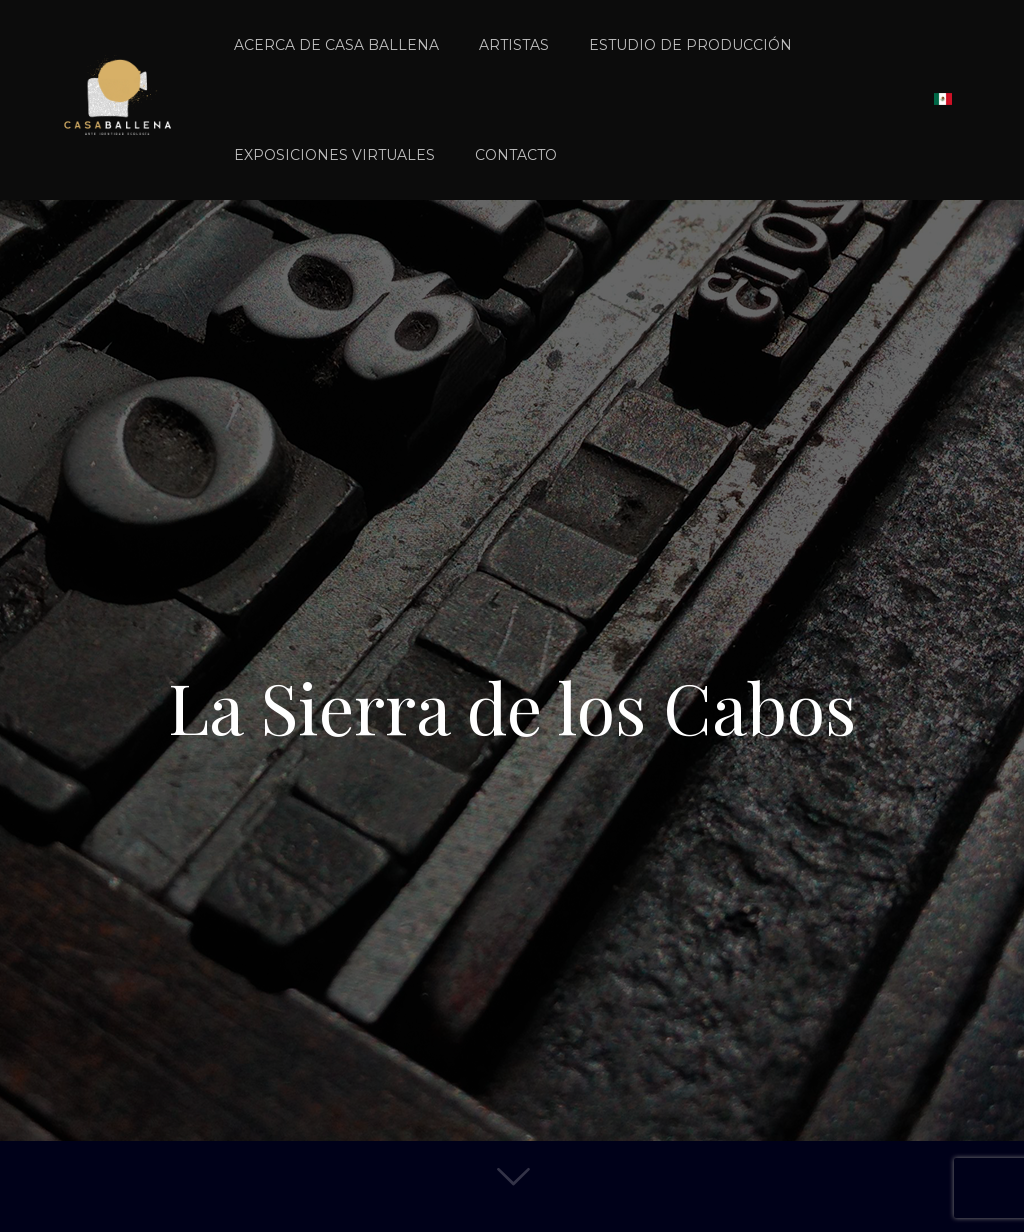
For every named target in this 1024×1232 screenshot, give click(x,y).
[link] (690, 100)
